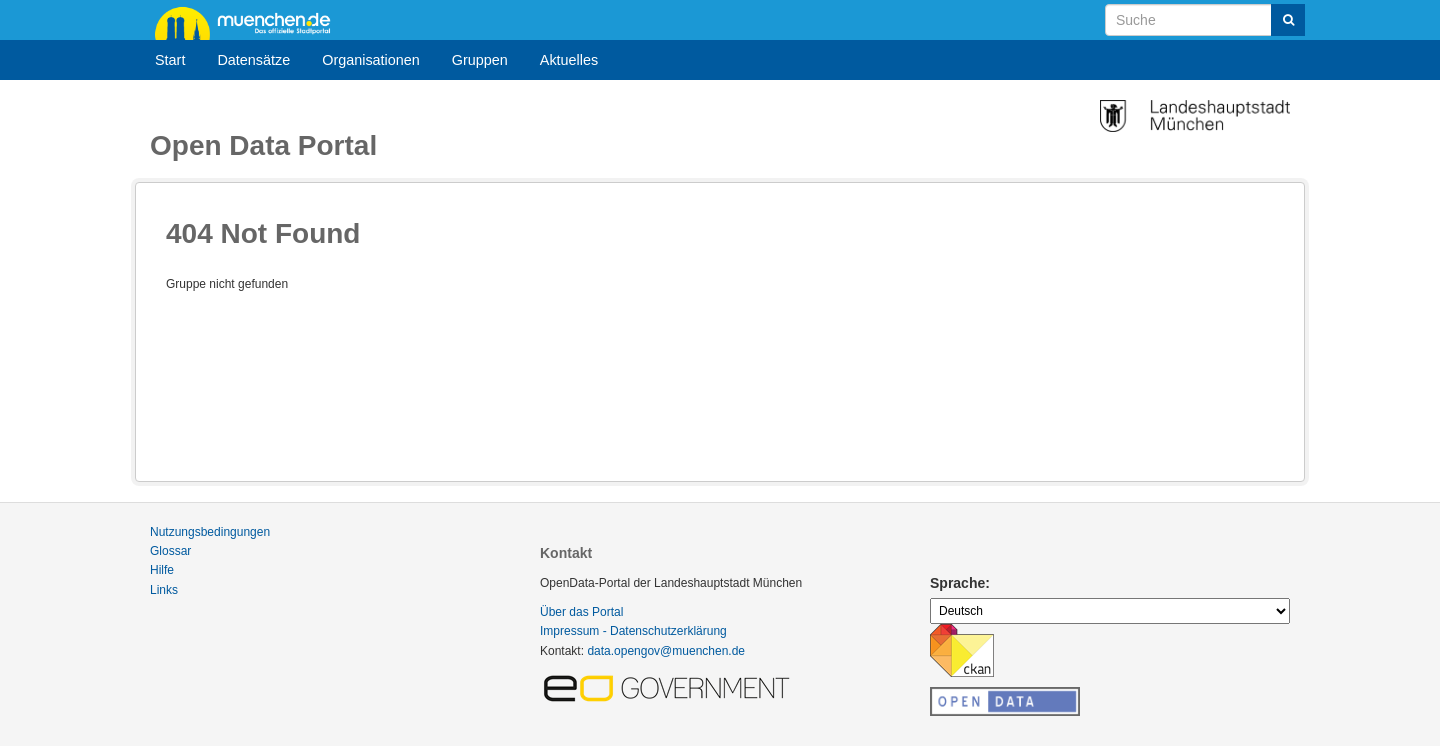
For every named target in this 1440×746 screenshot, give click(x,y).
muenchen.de (250, 22)
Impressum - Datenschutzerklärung (633, 631)
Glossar (170, 551)
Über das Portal (581, 612)
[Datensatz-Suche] (1205, 20)
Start (170, 60)
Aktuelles (569, 60)
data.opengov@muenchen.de (666, 651)
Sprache (957, 583)
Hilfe (162, 570)
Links (164, 590)
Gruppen (480, 60)
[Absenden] (1288, 20)
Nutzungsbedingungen (210, 532)
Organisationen (371, 60)
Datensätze (253, 60)
